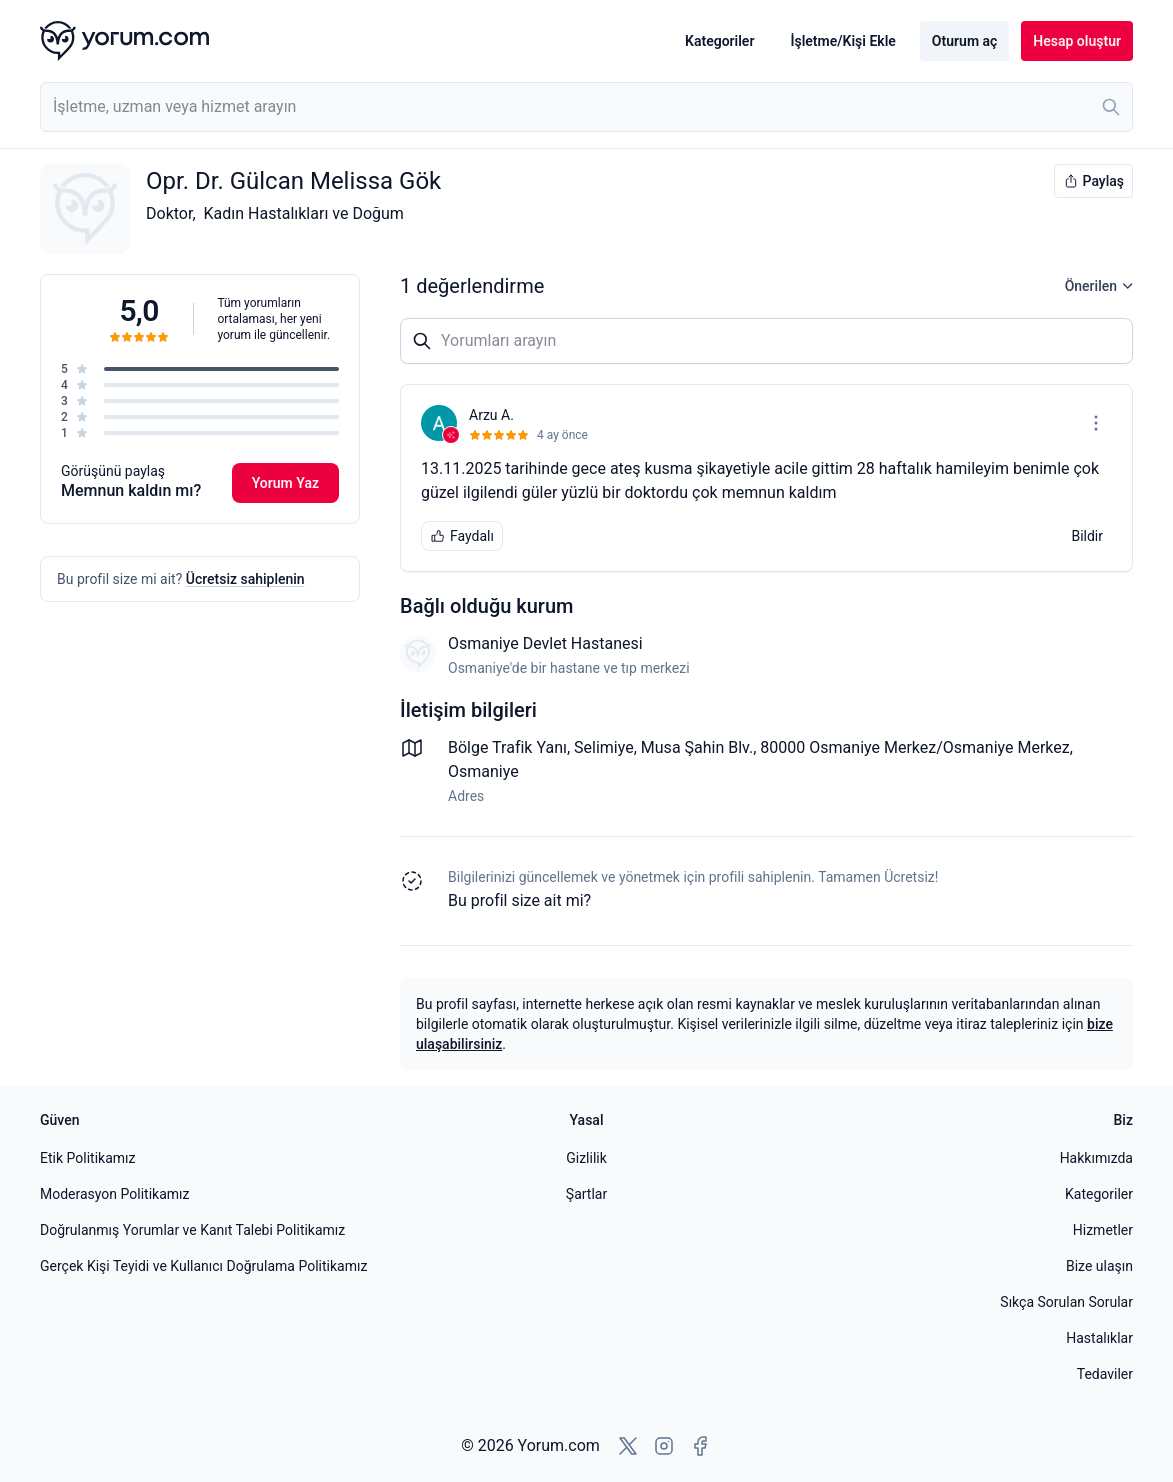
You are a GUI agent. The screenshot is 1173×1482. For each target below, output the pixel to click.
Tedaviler (1105, 1374)
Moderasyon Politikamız (114, 1194)
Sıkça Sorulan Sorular (1066, 1302)
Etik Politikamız (87, 1158)
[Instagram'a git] (664, 1446)
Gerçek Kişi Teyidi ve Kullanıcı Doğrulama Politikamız (203, 1266)
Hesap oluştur (1077, 41)
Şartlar (586, 1194)
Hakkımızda (1096, 1158)
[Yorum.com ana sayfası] (124, 41)
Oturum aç (964, 41)
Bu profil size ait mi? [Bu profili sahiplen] (519, 900)
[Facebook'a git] (700, 1446)
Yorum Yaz (285, 483)
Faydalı (462, 536)
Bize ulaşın (1099, 1266)
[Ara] (1111, 107)
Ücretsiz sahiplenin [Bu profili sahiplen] (245, 579)
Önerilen (1099, 286)
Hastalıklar (1099, 1338)
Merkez (1043, 747)
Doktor (169, 213)
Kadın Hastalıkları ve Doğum (304, 213)
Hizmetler (1103, 1230)
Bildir (1087, 536)
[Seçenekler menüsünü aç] (1096, 423)
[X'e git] (628, 1446)
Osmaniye (483, 771)
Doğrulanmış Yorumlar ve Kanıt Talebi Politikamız (192, 1230)
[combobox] (586, 107)
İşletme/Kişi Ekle (842, 41)
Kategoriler (719, 41)
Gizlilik (586, 1158)
